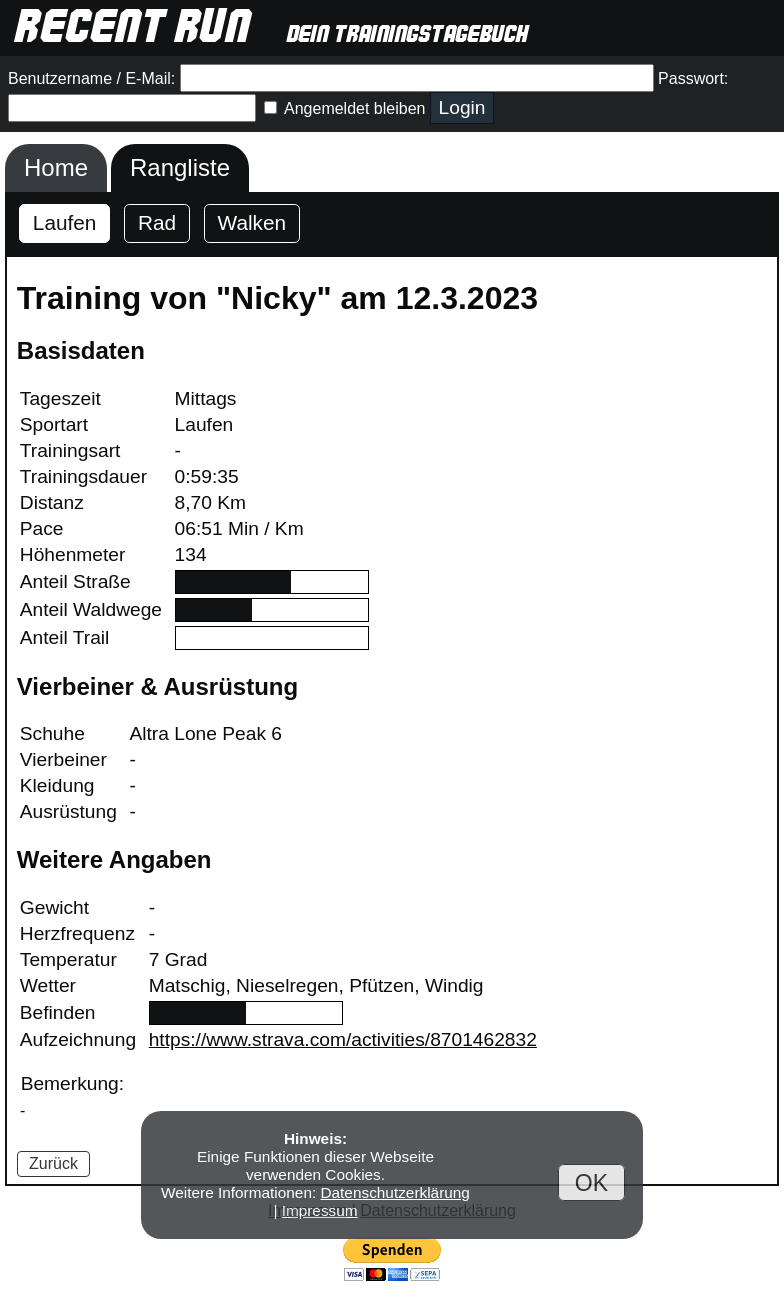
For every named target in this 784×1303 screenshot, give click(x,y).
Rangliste (180, 167)
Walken (252, 222)
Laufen (65, 222)
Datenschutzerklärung (394, 1192)
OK (591, 1182)
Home (56, 167)
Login (462, 107)
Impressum (320, 1210)
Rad (157, 222)
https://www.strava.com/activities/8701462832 (343, 1039)
